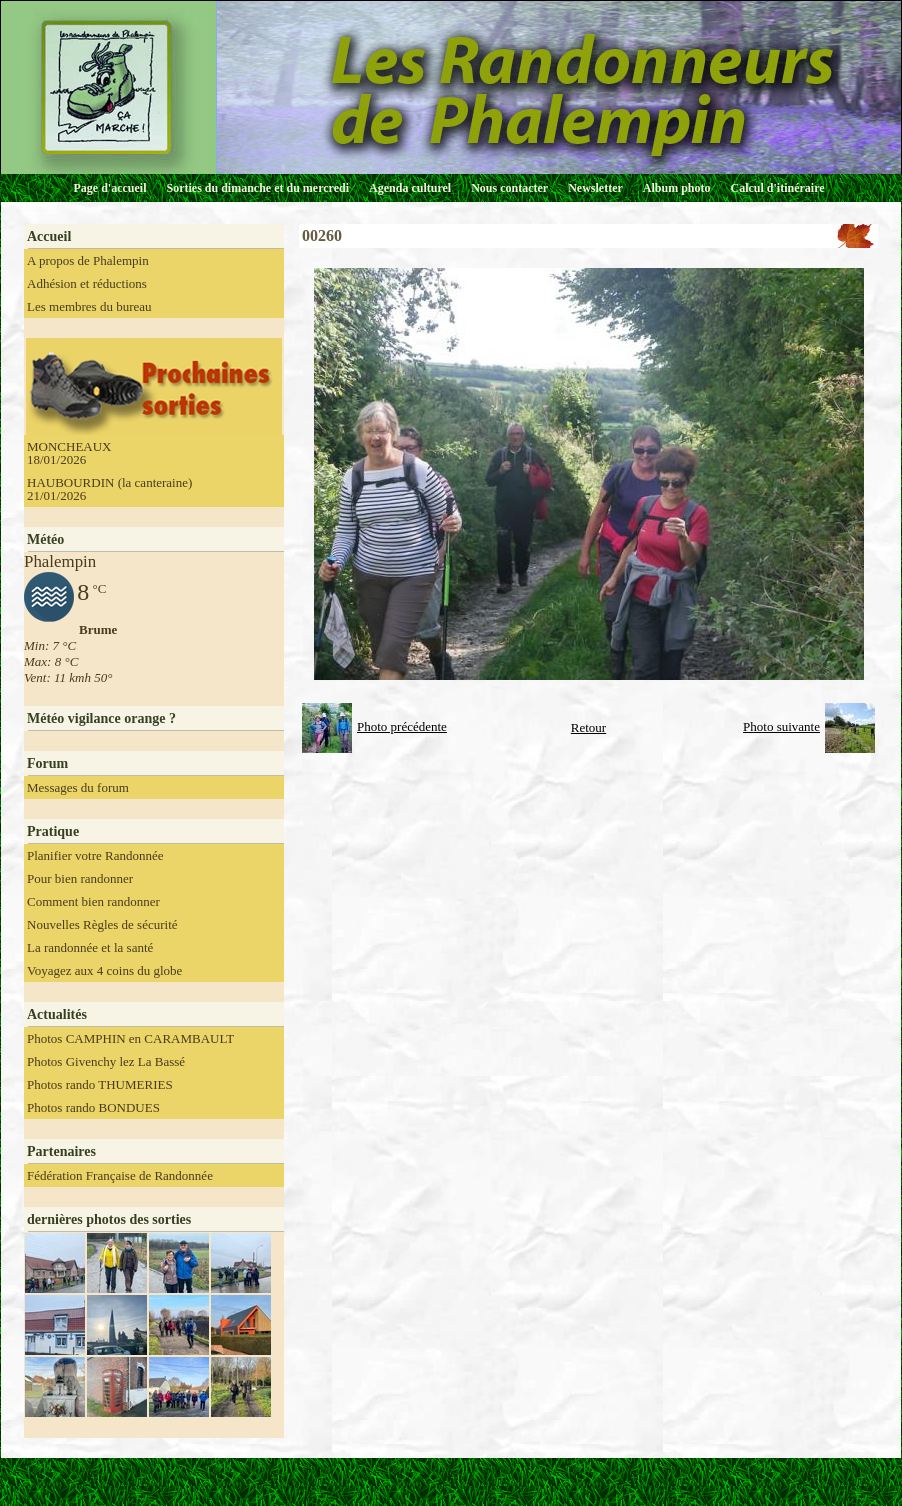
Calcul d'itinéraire (777, 188)
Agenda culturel (410, 188)
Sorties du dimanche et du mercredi (257, 188)
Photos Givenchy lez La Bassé (106, 1061)
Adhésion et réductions (87, 283)
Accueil (49, 236)
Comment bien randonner (93, 901)
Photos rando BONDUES (93, 1107)
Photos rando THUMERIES (100, 1084)
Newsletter (595, 188)
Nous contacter (509, 188)
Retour (588, 727)
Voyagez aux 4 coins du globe (104, 970)
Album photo (677, 188)
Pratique (53, 831)
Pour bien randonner (80, 878)
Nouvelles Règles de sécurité (102, 924)
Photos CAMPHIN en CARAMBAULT (130, 1038)
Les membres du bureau (89, 306)
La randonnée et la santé (90, 947)
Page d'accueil (110, 188)
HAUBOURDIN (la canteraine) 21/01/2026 (109, 489)
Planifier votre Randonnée (95, 855)
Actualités (57, 1014)
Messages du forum (78, 787)
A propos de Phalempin (88, 260)
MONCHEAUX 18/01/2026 (69, 453)
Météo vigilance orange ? (101, 718)
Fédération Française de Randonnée (120, 1175)
